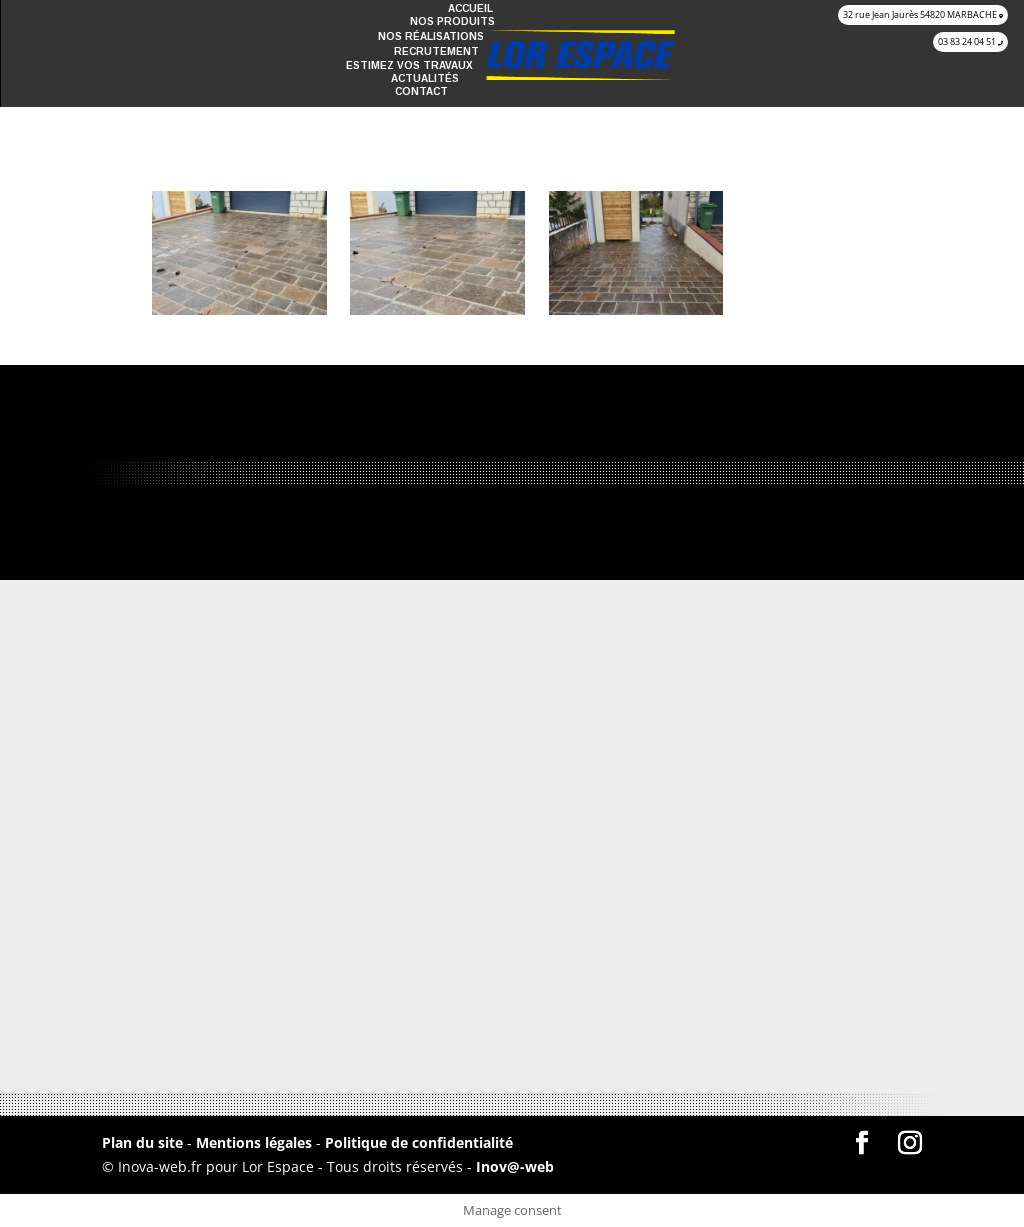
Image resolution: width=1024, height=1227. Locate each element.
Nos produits (452, 21)
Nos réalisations (431, 36)
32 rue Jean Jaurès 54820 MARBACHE (923, 14)
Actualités (425, 78)
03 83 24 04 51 (970, 41)
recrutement (436, 51)
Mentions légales (256, 1142)
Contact (421, 91)
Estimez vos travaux (409, 65)
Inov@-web (515, 1166)
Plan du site (142, 1142)
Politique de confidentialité (419, 1142)
